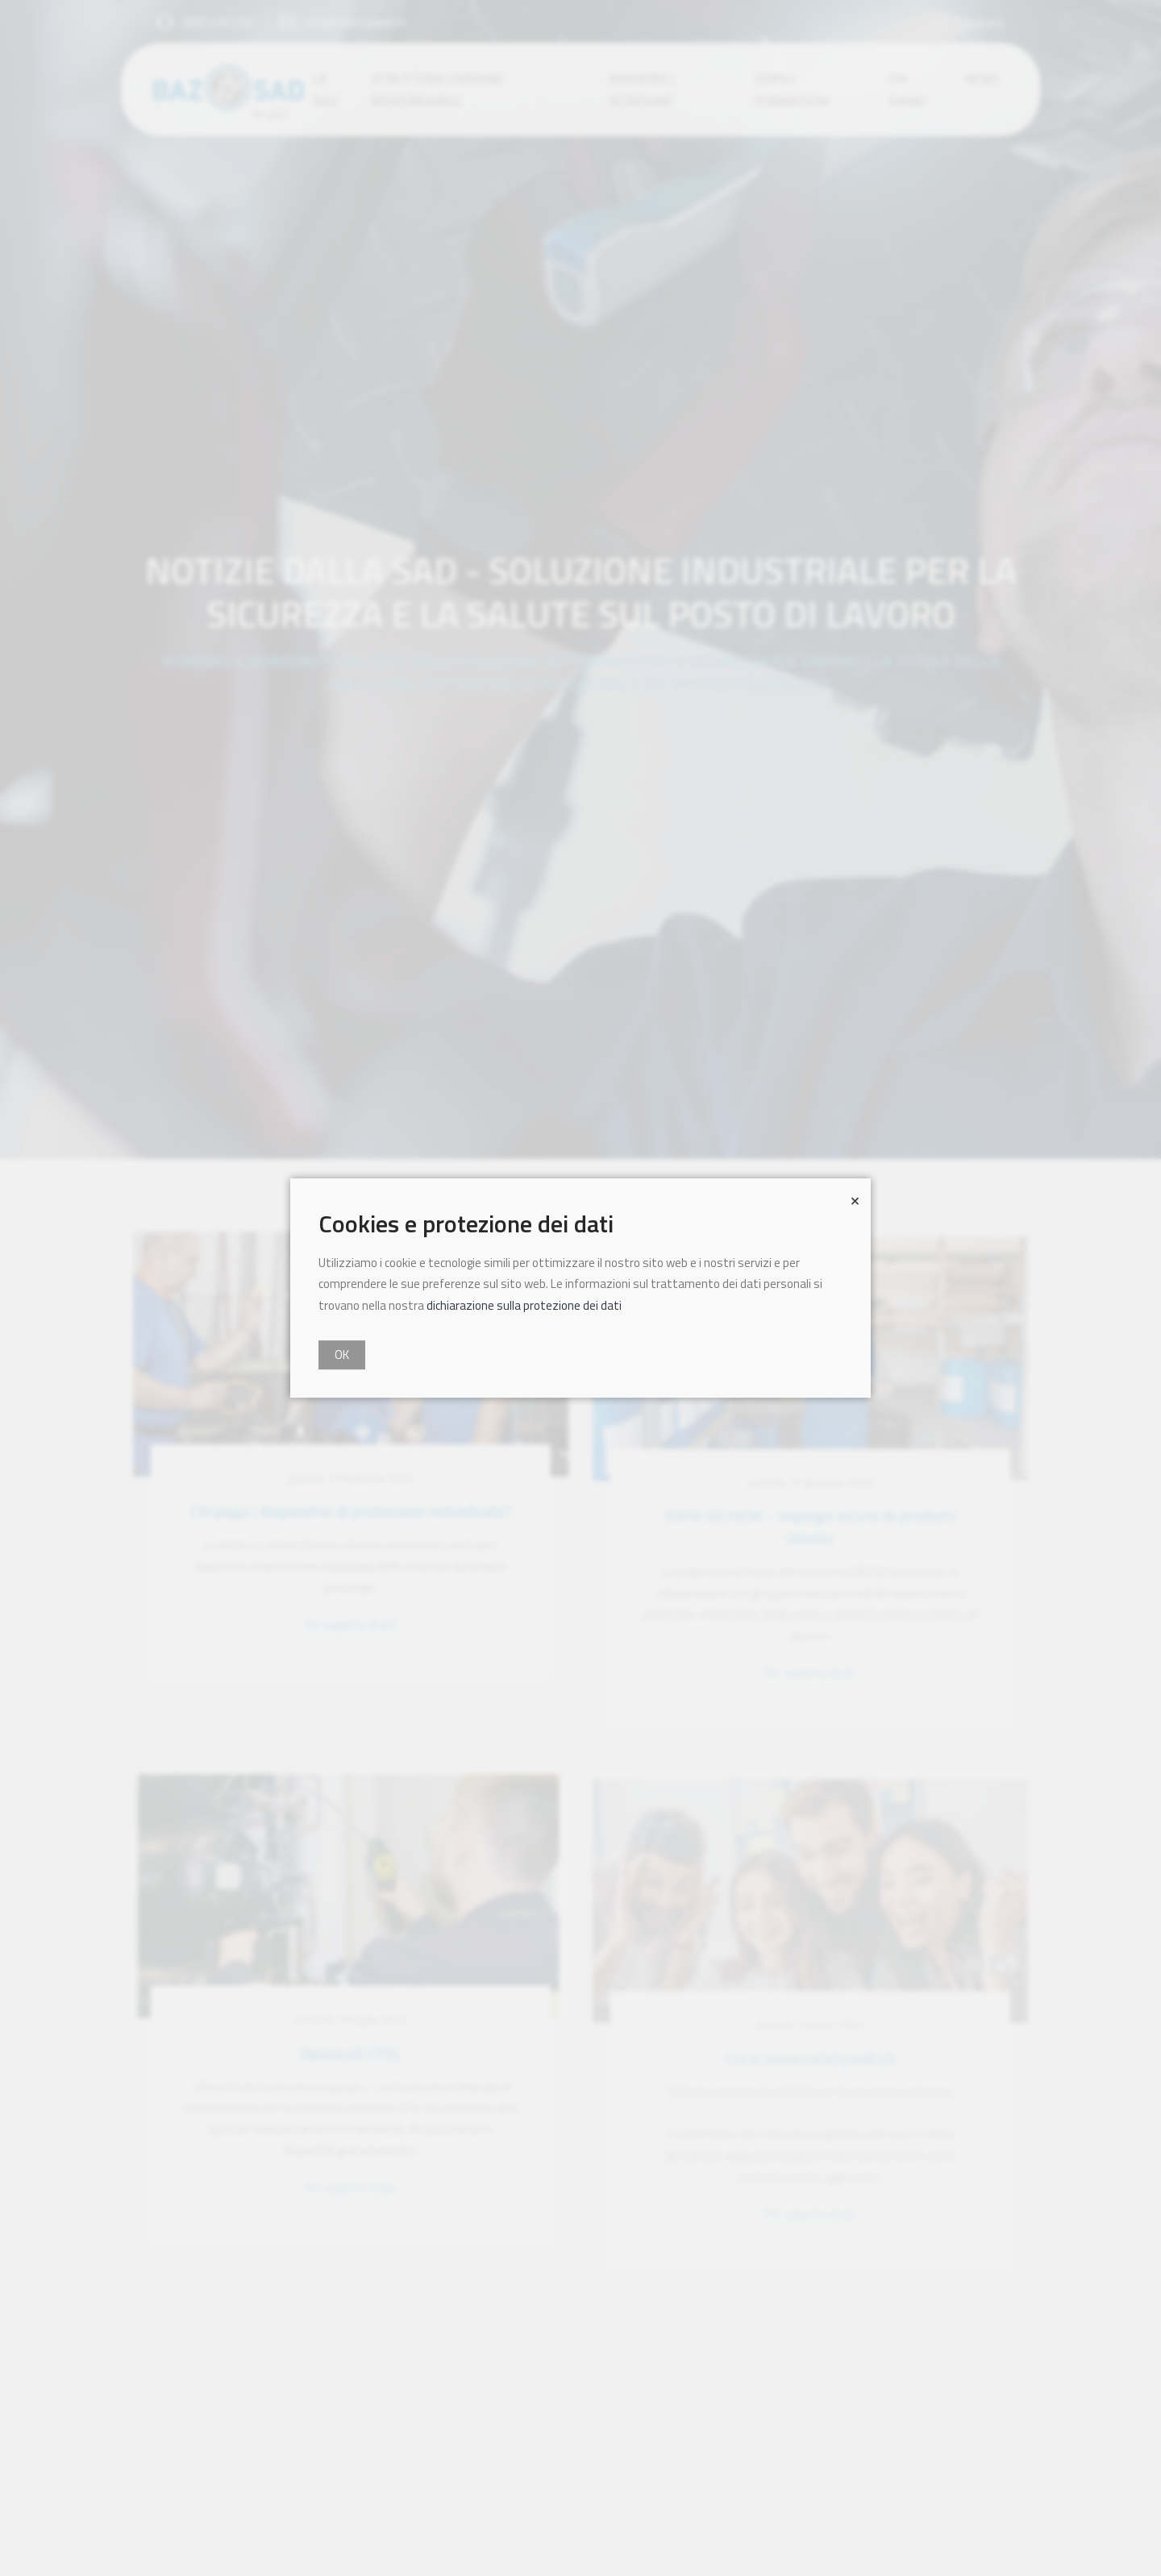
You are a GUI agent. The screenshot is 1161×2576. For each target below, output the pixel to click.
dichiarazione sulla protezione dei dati (524, 1305)
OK (342, 1354)
